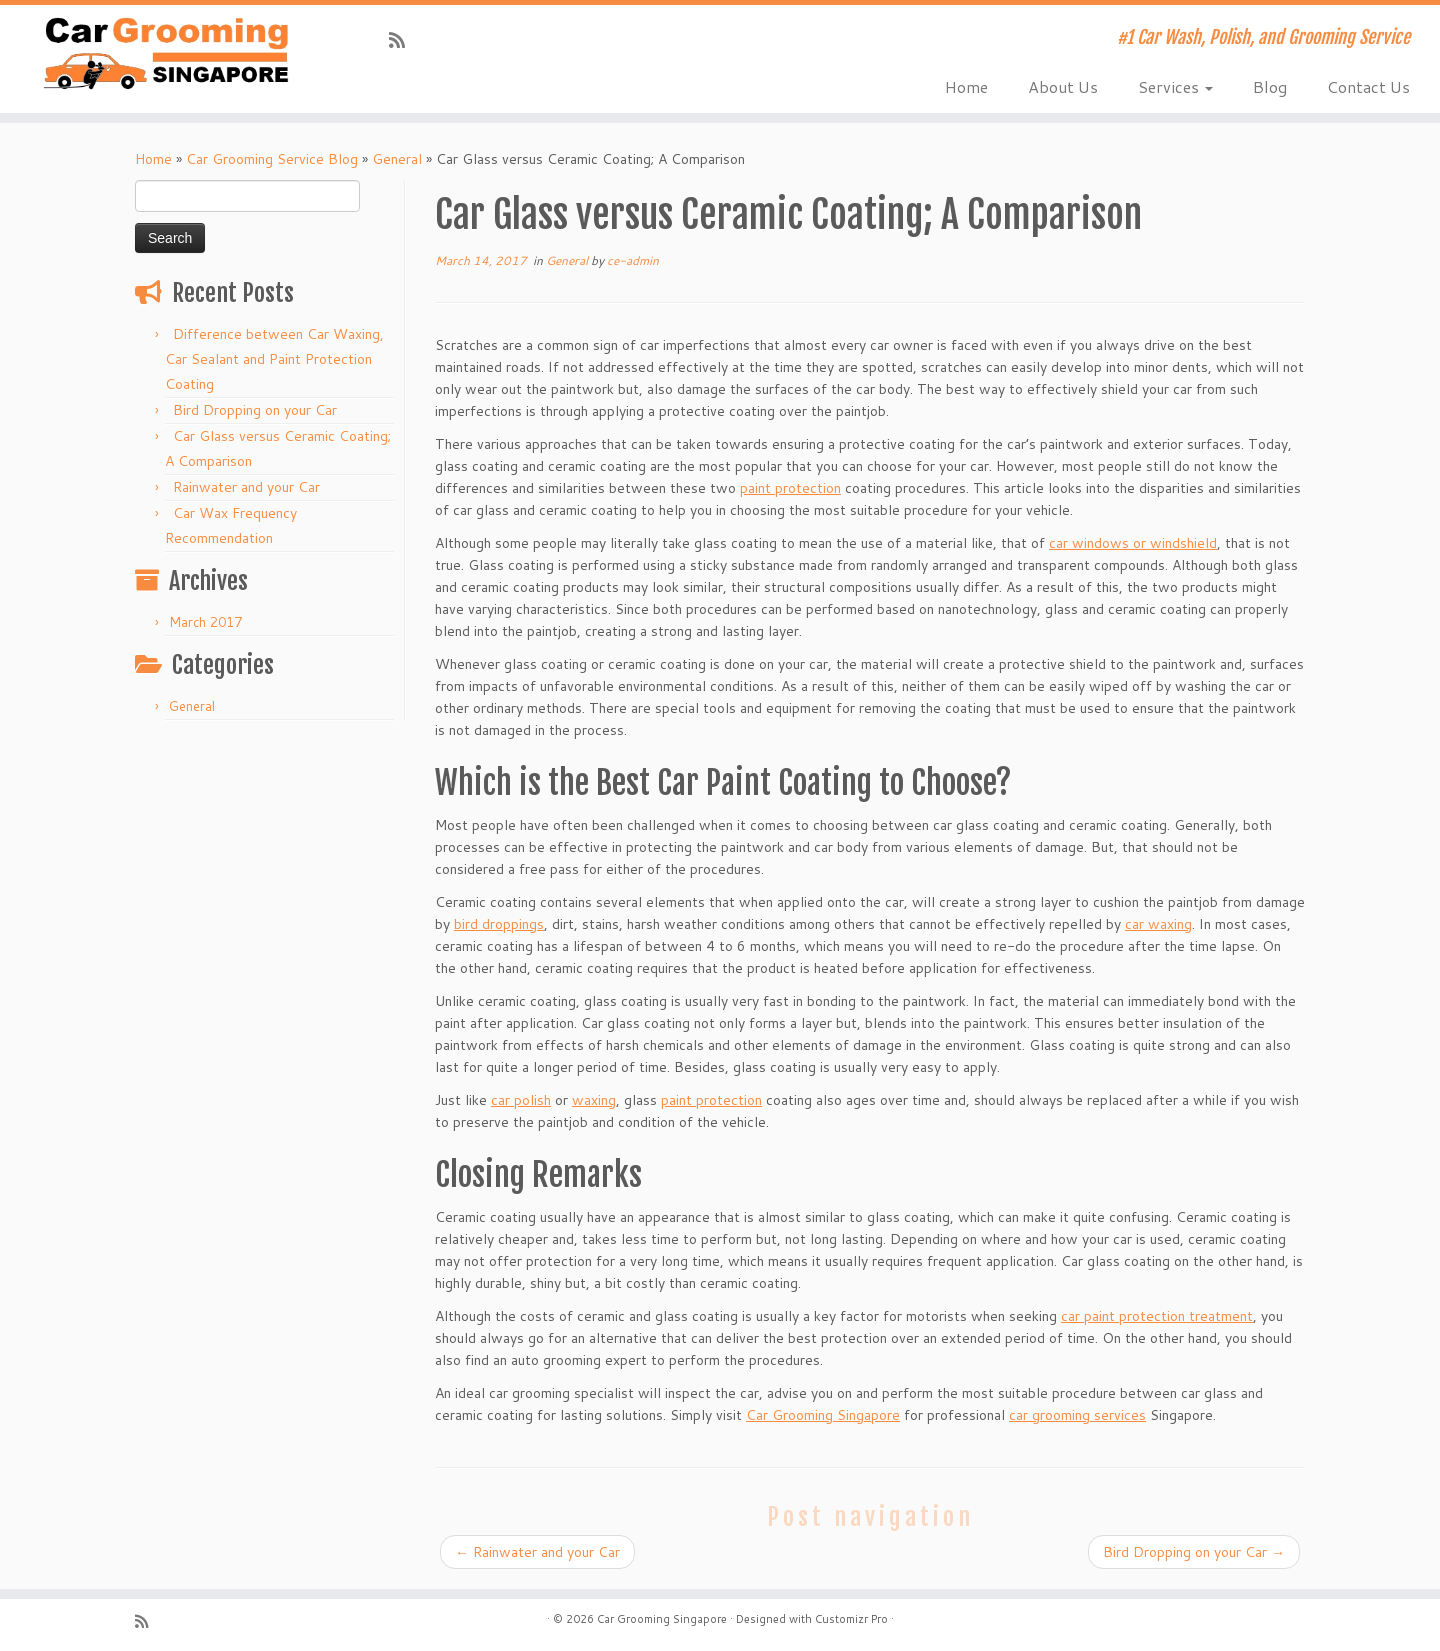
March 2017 (205, 622)
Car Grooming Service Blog (272, 159)
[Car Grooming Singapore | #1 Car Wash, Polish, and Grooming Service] (166, 53)
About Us (1063, 86)
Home (966, 86)
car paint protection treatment (1157, 1316)
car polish (521, 1100)
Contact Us (1368, 86)
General (397, 159)
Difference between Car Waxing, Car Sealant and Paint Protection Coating (274, 359)
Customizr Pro (851, 1619)
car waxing (1158, 924)
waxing (594, 1100)
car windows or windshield (1133, 543)
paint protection (790, 488)
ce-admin (633, 260)
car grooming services (1077, 1415)
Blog (1270, 86)
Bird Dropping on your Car (255, 410)
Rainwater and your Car (246, 487)
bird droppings (499, 924)
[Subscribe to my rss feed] (403, 40)
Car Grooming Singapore (823, 1415)
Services (1175, 86)
